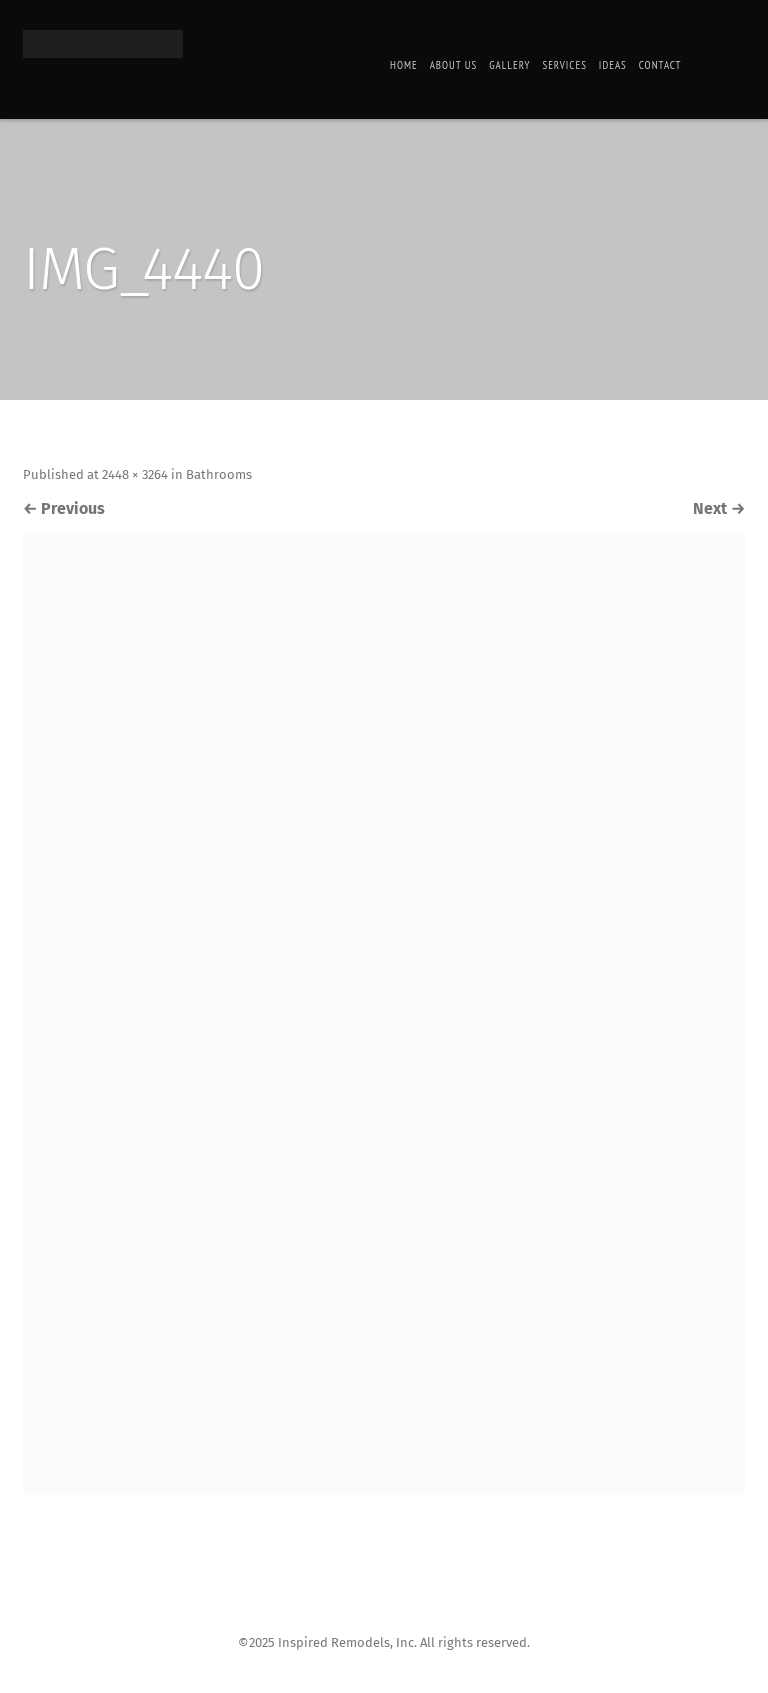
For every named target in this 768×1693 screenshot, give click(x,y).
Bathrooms (219, 474)
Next (719, 508)
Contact (660, 65)
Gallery (509, 65)
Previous (64, 508)
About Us (454, 65)
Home (404, 65)
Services (564, 65)
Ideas (613, 65)
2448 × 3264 (135, 474)
